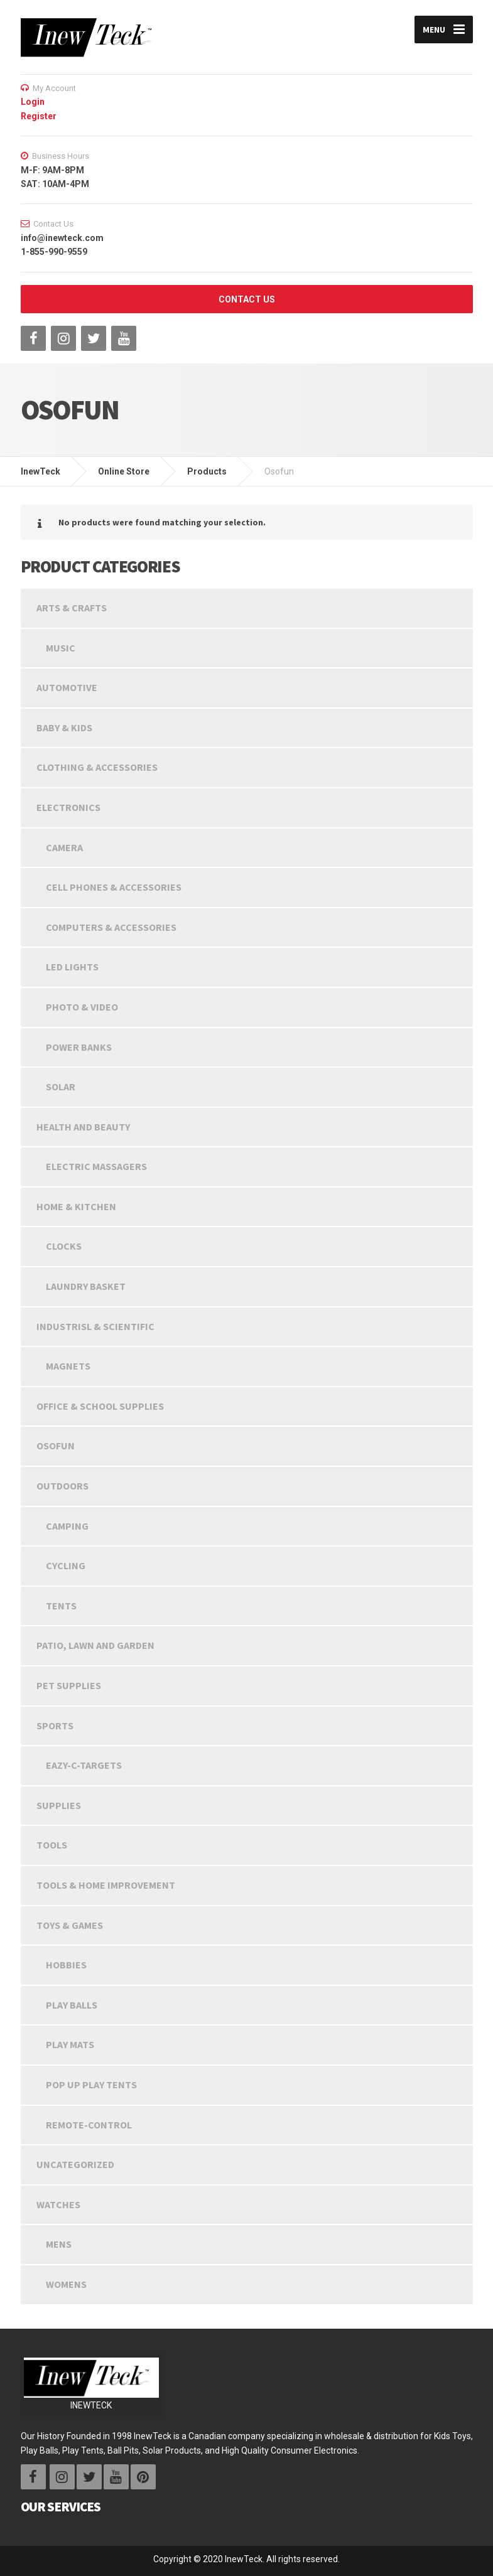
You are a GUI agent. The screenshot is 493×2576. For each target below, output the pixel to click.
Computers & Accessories (111, 927)
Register (39, 116)
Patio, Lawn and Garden (95, 1645)
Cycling (65, 1565)
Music (60, 647)
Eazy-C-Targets (84, 1765)
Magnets (68, 1366)
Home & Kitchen (76, 1206)
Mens (59, 2244)
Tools (51, 1844)
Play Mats (70, 2044)
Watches (58, 2204)
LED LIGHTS (72, 966)
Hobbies (66, 1964)
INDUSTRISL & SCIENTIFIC (95, 1326)
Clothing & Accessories (97, 767)
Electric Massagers (96, 1166)
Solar (60, 1086)
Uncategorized (75, 2164)
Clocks (64, 1246)
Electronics (68, 807)
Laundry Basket (86, 1286)
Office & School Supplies (100, 1406)
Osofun (55, 1445)
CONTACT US (247, 299)
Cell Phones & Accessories (113, 887)
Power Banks (79, 1047)
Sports (54, 1725)
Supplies (58, 1805)
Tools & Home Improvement (105, 1885)
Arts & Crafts (71, 607)
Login (33, 102)
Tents (61, 1605)
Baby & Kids (64, 727)
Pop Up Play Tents (91, 2084)
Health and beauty (83, 1126)
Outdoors (62, 1485)
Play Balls (71, 2005)
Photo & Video (82, 1007)
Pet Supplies (68, 1685)
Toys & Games (69, 1925)
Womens (66, 2284)
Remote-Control (89, 2124)
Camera (64, 847)
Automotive (66, 687)
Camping (67, 1526)
